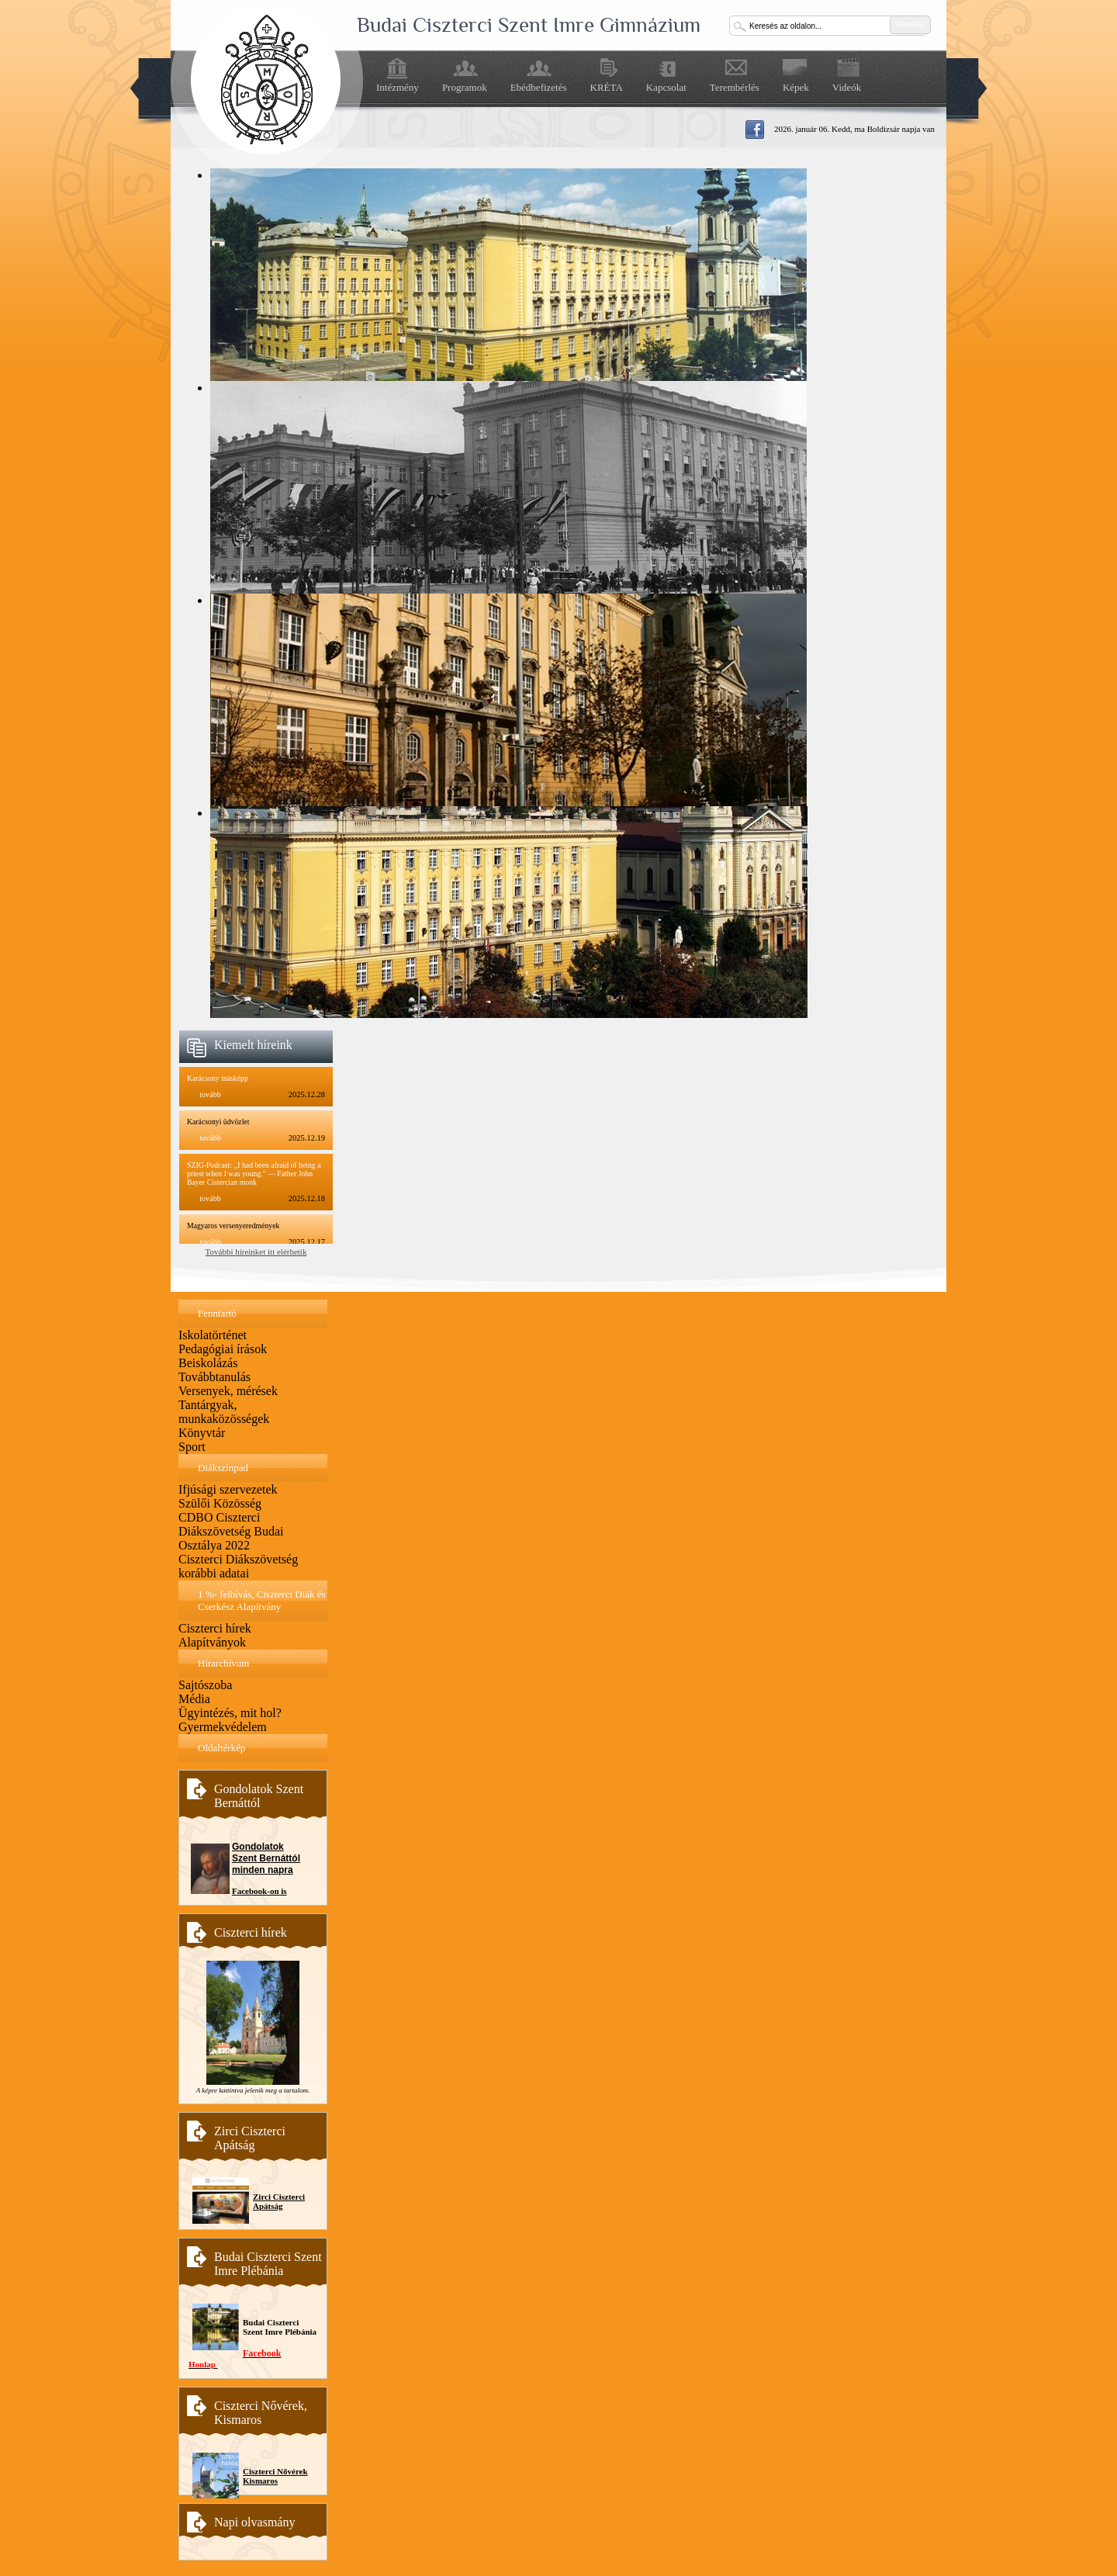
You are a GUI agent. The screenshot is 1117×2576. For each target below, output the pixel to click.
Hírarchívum (223, 1663)
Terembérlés (734, 87)
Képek (796, 87)
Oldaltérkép (221, 1748)
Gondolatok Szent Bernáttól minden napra (266, 1858)
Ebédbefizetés (538, 87)
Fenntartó (217, 1313)
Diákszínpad (223, 1467)
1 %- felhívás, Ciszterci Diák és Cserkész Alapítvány (262, 1600)
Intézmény (397, 87)
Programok (464, 87)
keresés (910, 24)
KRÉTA (606, 87)
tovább (210, 1094)
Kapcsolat (666, 87)
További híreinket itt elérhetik (256, 1251)
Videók (847, 87)
